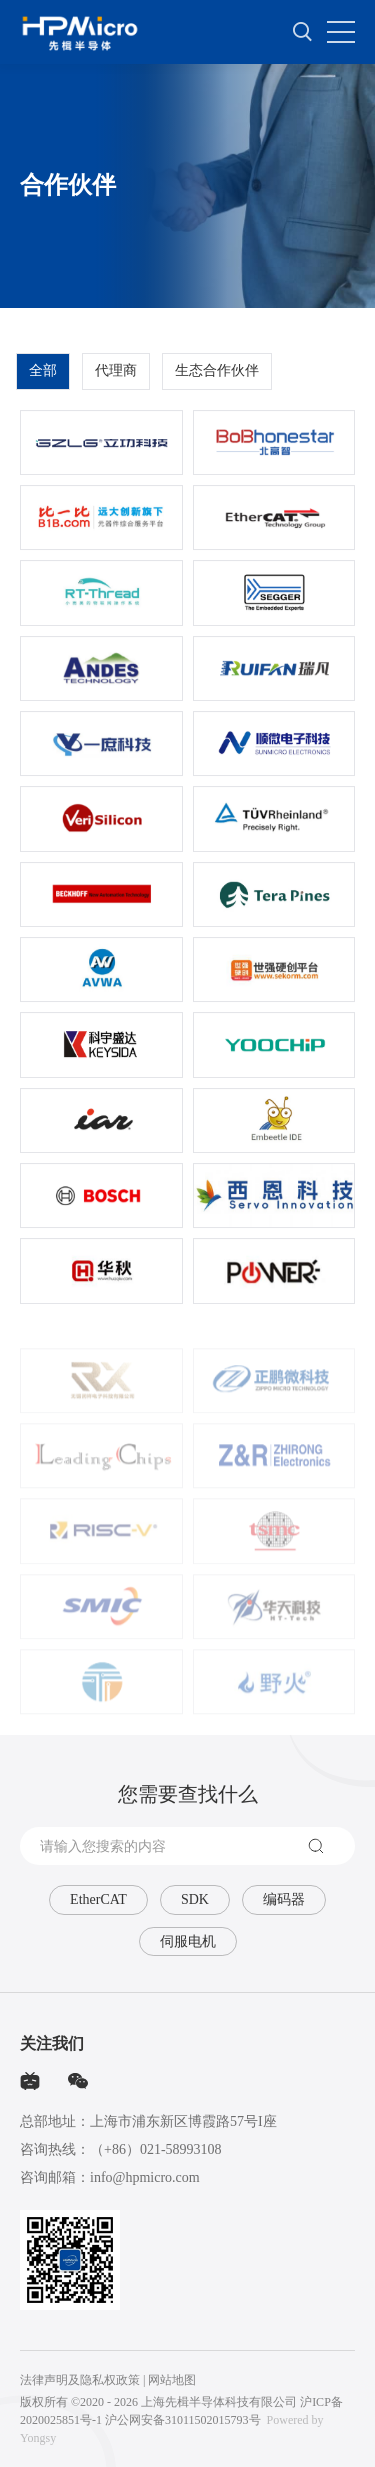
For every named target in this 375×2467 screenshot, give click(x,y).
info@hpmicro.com (145, 2177)
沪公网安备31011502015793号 (183, 2420)
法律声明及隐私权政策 (80, 2380)
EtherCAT (98, 1899)
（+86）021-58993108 (156, 2149)
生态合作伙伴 (217, 379)
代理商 (116, 379)
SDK (195, 1899)
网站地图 (172, 2380)
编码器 (284, 1899)
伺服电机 (188, 1941)
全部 (43, 379)
